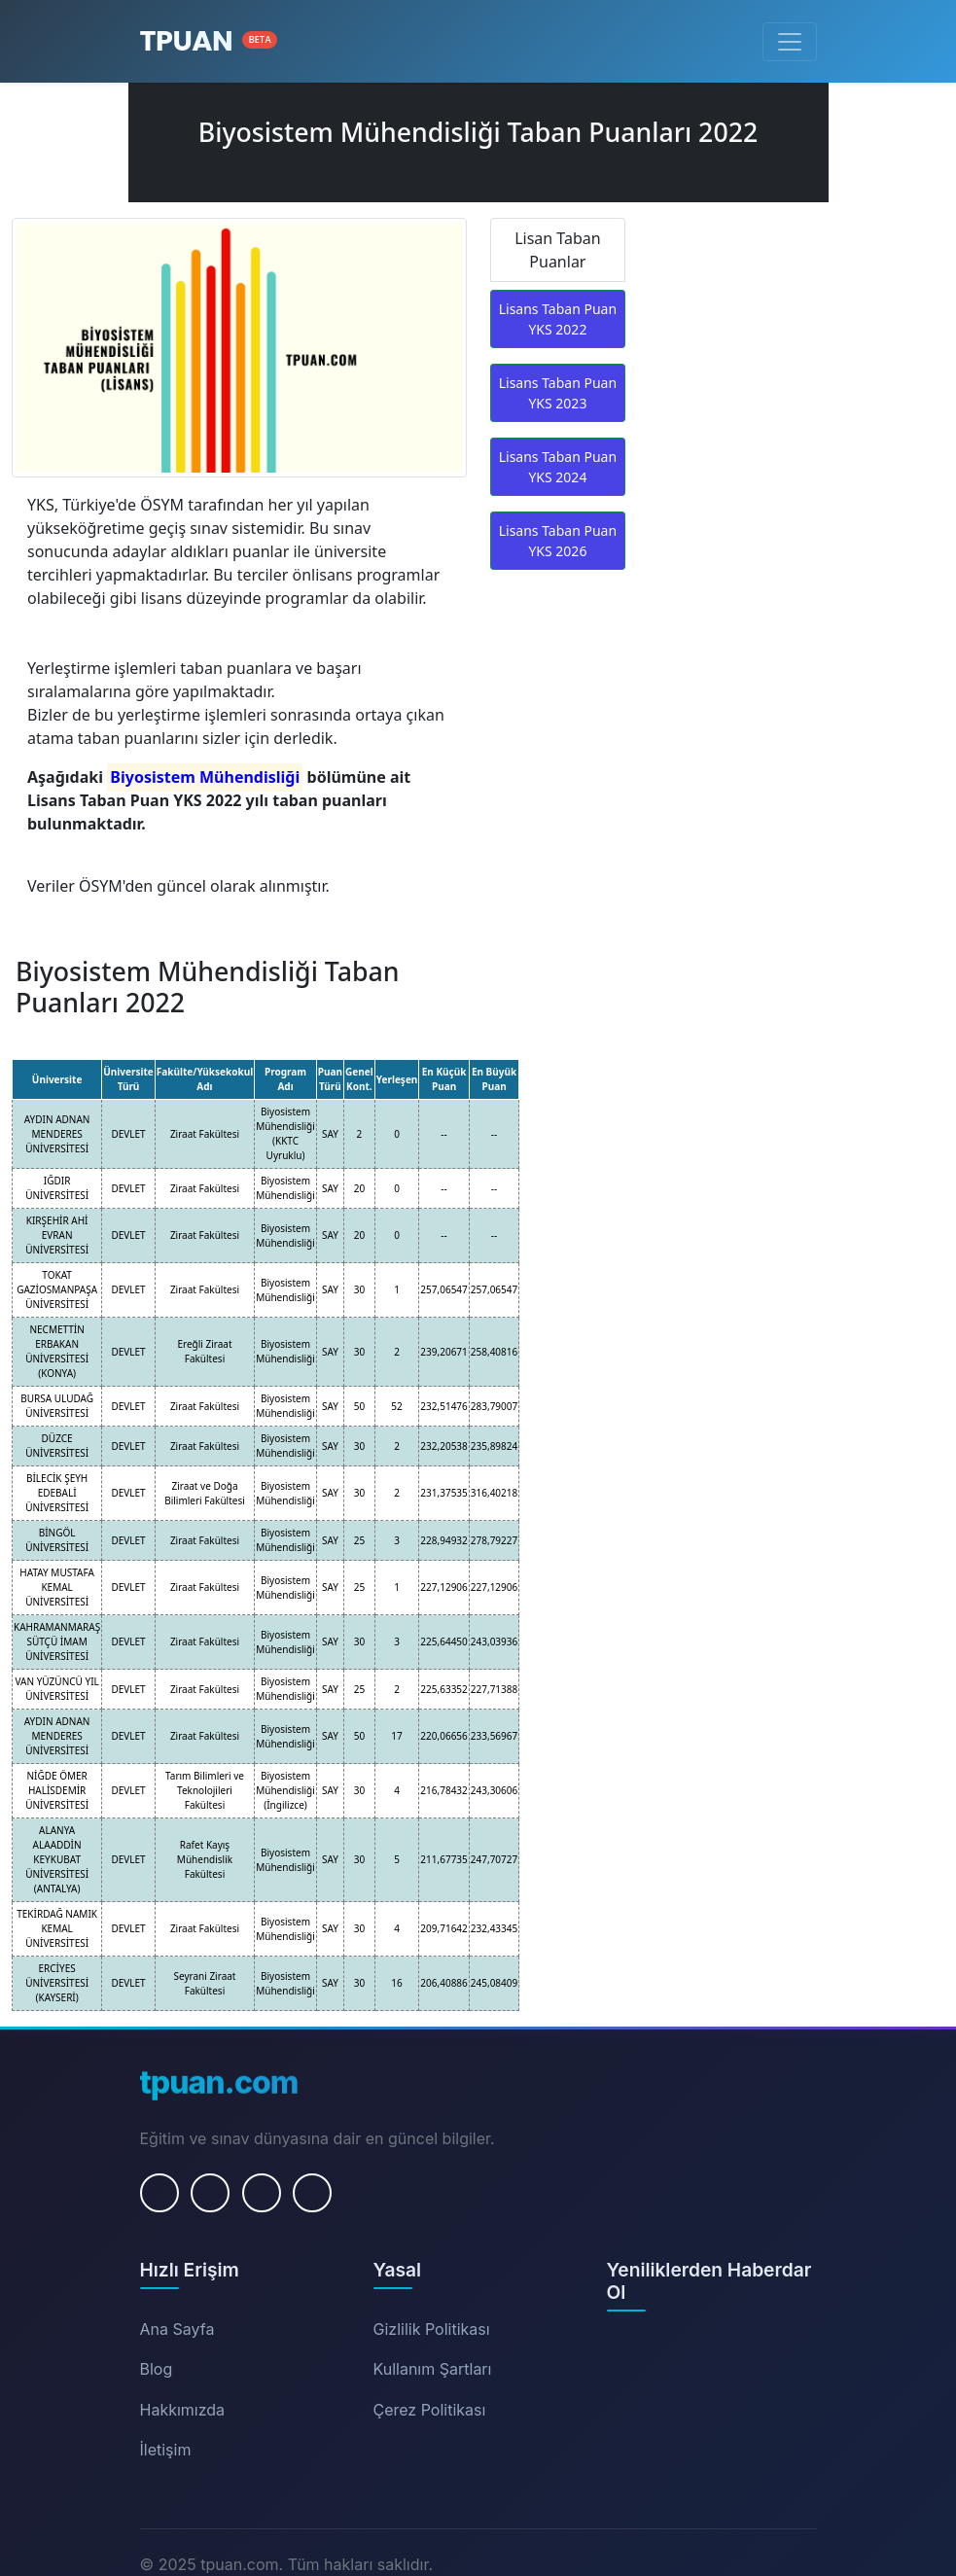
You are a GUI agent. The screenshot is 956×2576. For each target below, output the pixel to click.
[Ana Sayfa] (209, 41)
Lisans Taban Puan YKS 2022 (558, 319)
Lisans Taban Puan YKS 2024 (558, 466)
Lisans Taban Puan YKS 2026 (558, 540)
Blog (156, 2369)
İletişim (166, 2449)
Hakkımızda (183, 2409)
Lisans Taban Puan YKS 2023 (558, 392)
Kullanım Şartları (432, 2369)
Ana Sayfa (177, 2329)
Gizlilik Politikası (431, 2329)
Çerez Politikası (429, 2409)
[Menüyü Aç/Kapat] (789, 41)
